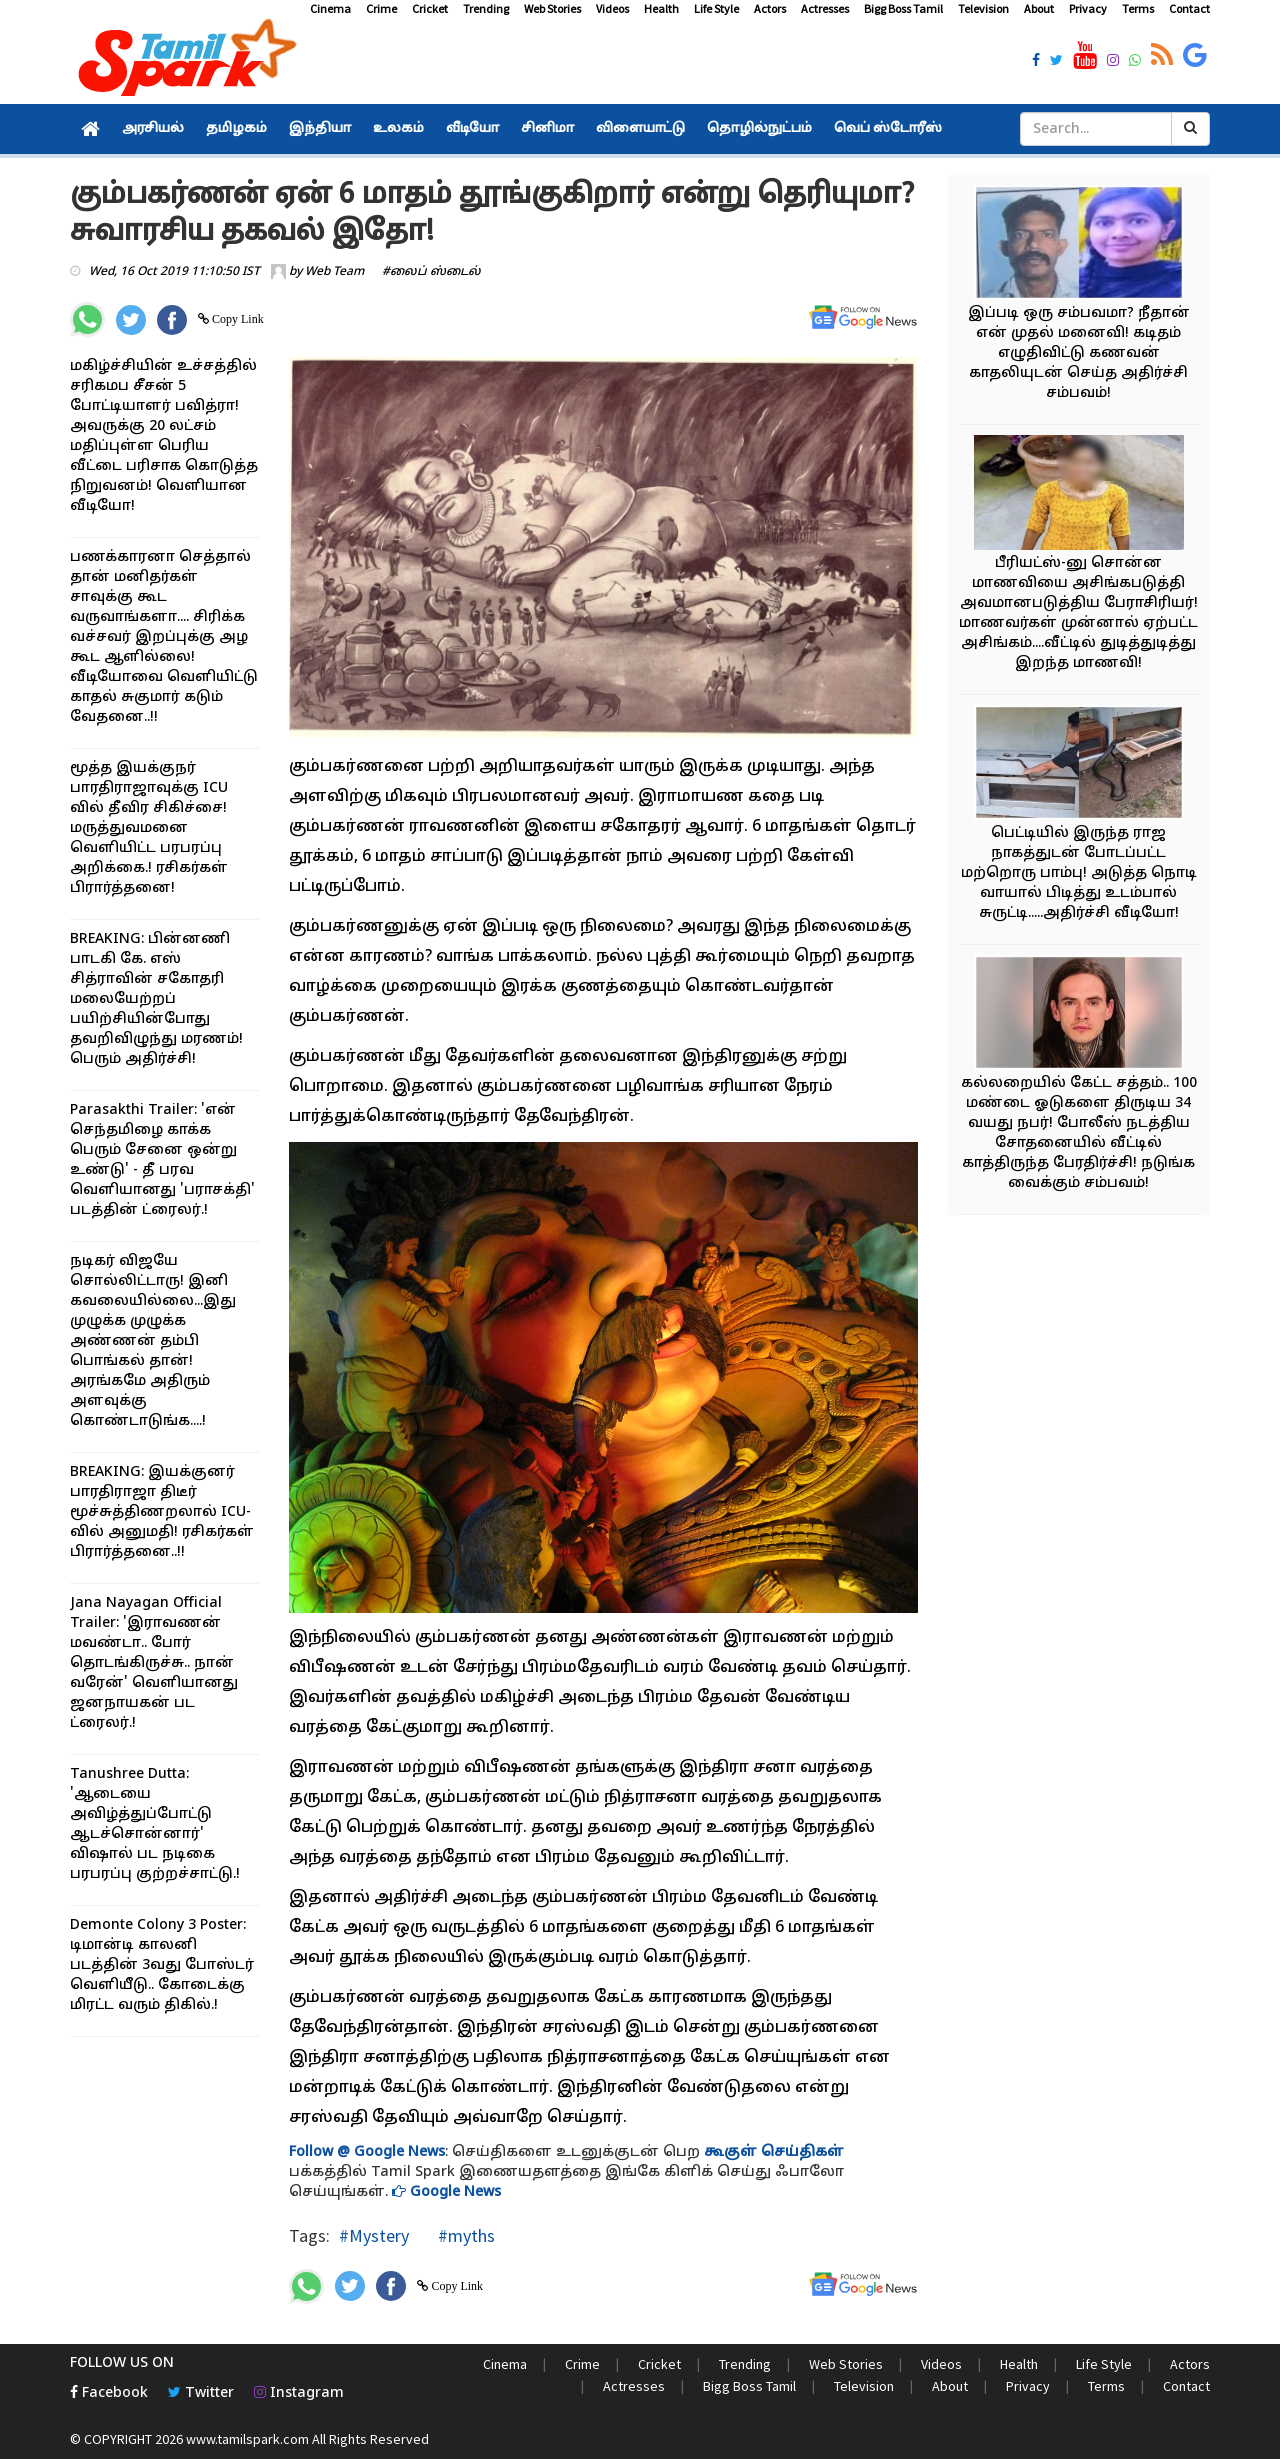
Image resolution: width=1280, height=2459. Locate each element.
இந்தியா (320, 129)
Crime (381, 8)
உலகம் (398, 129)
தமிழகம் (236, 129)
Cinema (330, 8)
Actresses (825, 8)
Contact (1189, 8)
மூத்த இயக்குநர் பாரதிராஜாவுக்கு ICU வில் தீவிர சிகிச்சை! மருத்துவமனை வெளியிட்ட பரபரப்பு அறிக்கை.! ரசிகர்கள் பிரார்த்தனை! (149, 828)
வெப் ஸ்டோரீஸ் (888, 129)
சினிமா (547, 129)
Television (983, 8)
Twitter (201, 2393)
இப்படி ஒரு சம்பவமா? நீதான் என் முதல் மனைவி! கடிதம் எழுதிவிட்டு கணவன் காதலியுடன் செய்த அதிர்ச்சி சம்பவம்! (1079, 353)
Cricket (430, 8)
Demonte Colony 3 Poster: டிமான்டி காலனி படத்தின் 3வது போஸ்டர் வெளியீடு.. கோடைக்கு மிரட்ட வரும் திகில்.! (162, 1965)
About (1039, 8)
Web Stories (552, 8)
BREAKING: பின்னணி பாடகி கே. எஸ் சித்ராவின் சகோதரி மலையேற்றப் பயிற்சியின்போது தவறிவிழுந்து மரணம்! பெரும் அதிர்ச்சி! (156, 999)
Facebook (109, 2393)
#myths (464, 2235)
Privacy (1088, 8)
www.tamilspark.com (247, 2439)
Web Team (334, 272)
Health (661, 8)
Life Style (716, 8)
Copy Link (236, 319)
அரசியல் (153, 129)
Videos (612, 8)
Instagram (299, 2393)
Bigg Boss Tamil (903, 8)
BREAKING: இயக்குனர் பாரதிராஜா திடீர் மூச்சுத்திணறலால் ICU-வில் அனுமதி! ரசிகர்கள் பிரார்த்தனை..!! (162, 1512)
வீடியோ (472, 129)
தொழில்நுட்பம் (759, 129)
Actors (770, 8)
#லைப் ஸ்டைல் (431, 272)
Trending (486, 8)
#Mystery (374, 2235)
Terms (1138, 8)
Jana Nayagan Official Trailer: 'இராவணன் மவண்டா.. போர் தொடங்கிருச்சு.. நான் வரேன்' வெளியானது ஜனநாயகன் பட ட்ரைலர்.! (154, 1663)
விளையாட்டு (640, 129)
